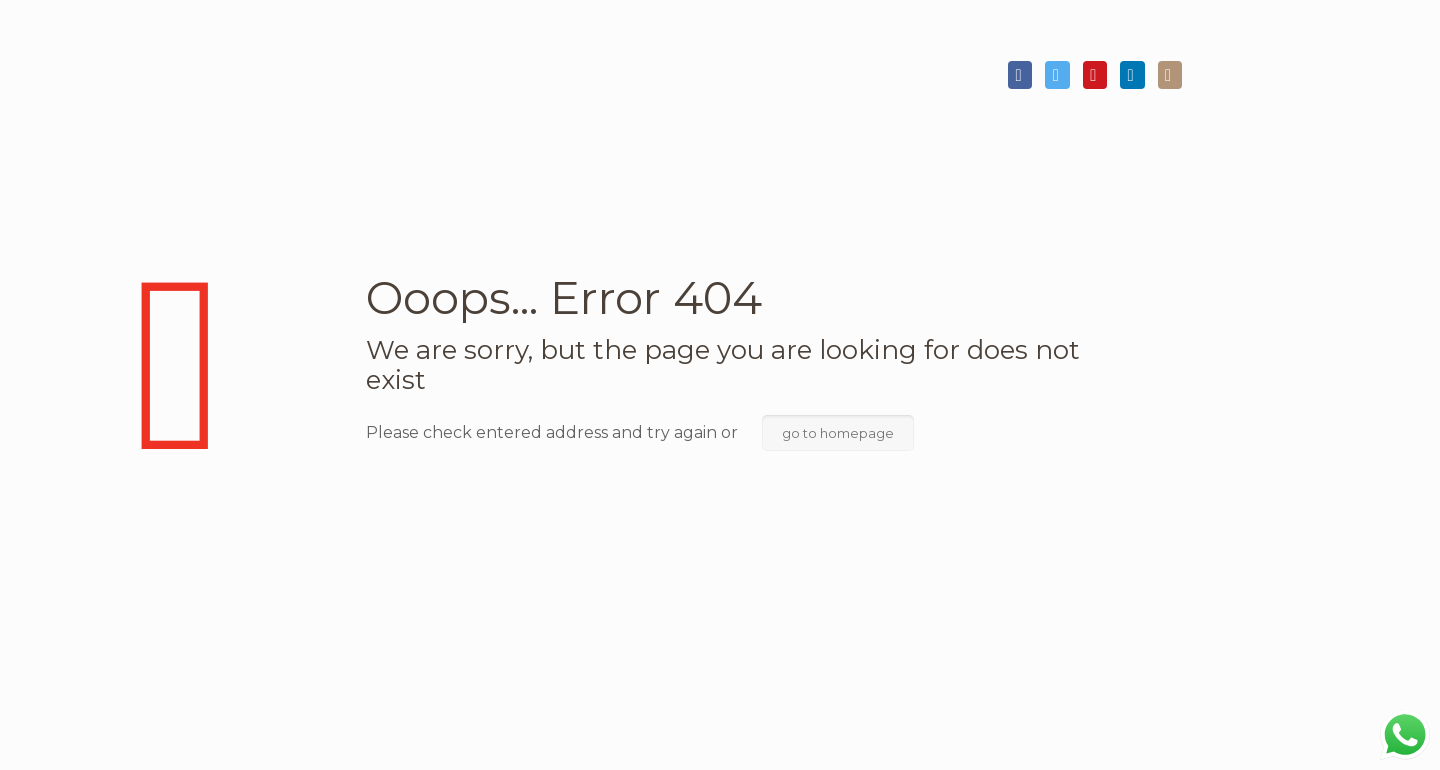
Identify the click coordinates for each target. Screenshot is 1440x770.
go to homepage (838, 433)
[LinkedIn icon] (1132, 76)
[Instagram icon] (1170, 76)
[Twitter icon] (1057, 76)
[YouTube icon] (1095, 76)
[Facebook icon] (1020, 76)
